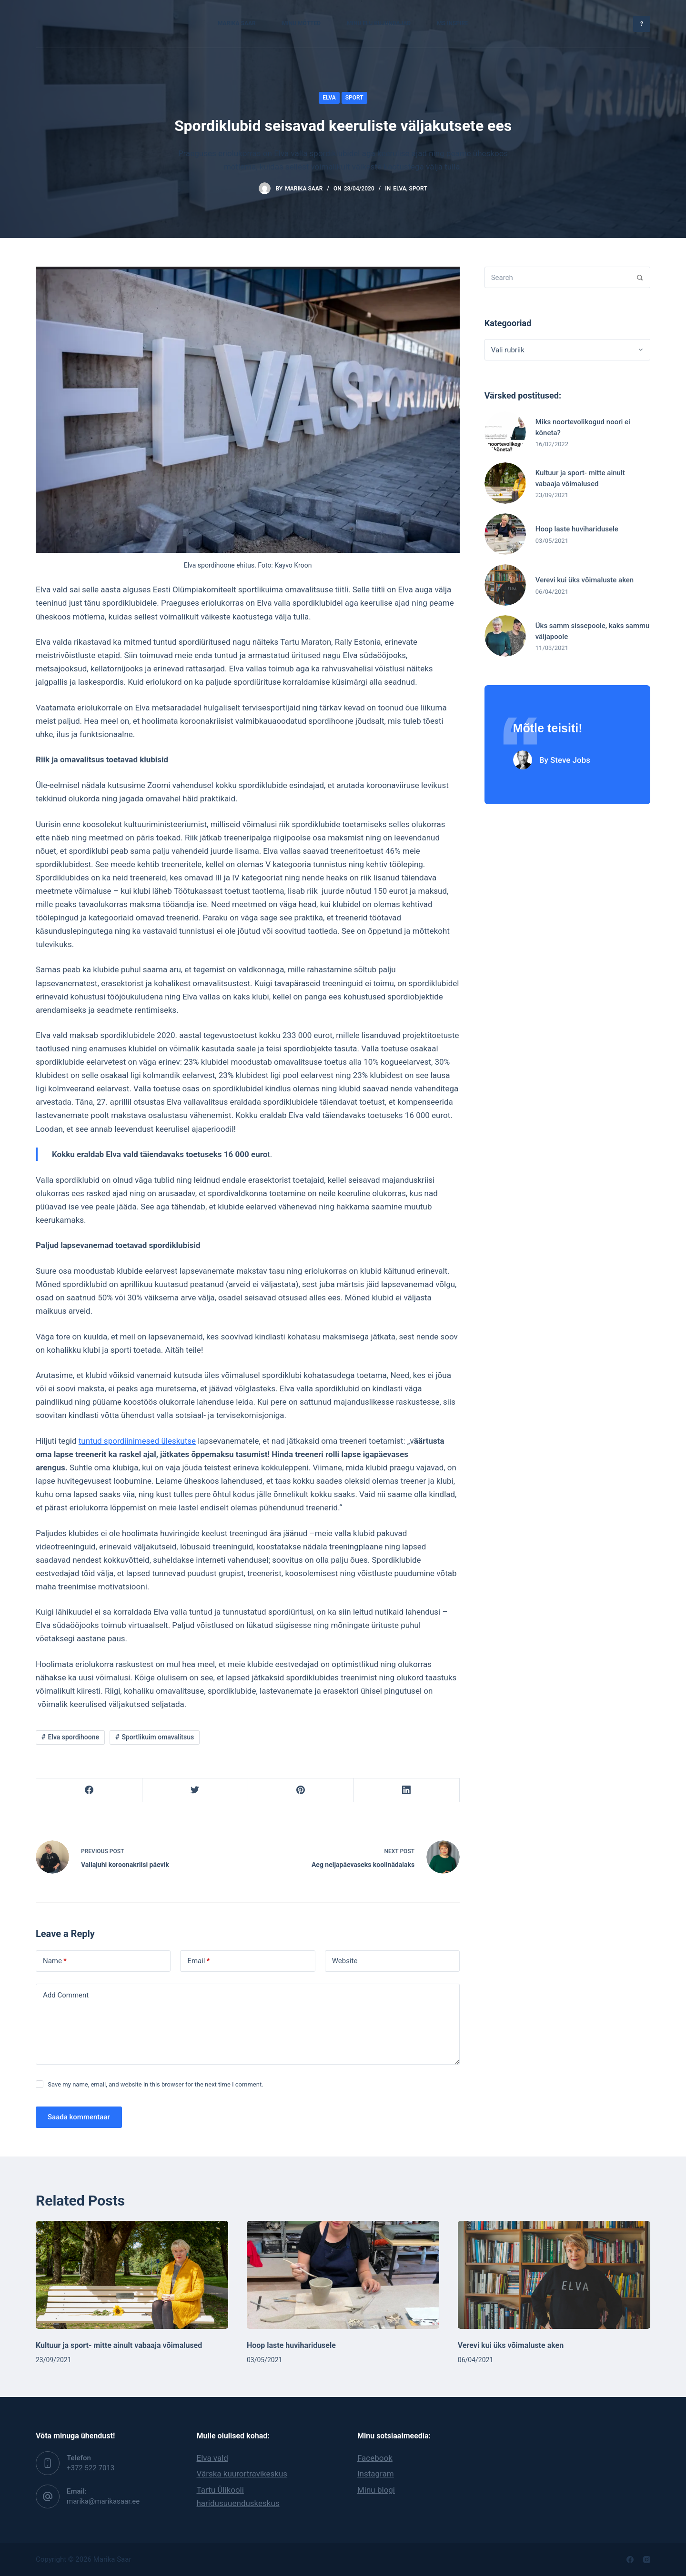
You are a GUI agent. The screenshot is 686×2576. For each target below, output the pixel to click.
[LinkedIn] (406, 1790)
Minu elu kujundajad (379, 23)
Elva (329, 97)
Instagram (375, 2473)
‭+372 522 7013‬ (90, 2468)
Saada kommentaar (79, 2117)
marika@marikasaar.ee (103, 2501)
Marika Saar (237, 23)
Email (198, 1961)
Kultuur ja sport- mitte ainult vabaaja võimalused (119, 2345)
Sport (354, 97)
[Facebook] (89, 1790)
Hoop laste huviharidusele (291, 2345)
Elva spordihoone (73, 1737)
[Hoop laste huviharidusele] (343, 2275)
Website (345, 1961)
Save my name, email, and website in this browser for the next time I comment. (155, 2084)
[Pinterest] (301, 1790)
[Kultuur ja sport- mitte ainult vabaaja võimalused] (132, 2275)
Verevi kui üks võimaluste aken (511, 2345)
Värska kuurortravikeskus (242, 2473)
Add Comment (66, 1995)
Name (55, 1961)
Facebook (375, 2458)
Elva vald (212, 2458)
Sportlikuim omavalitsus (158, 1737)
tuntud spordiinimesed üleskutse (137, 1441)
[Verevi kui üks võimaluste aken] (554, 2275)
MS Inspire (452, 23)
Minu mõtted (301, 23)
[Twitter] (195, 1790)
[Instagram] (646, 2559)
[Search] (639, 277)
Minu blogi (376, 2490)
